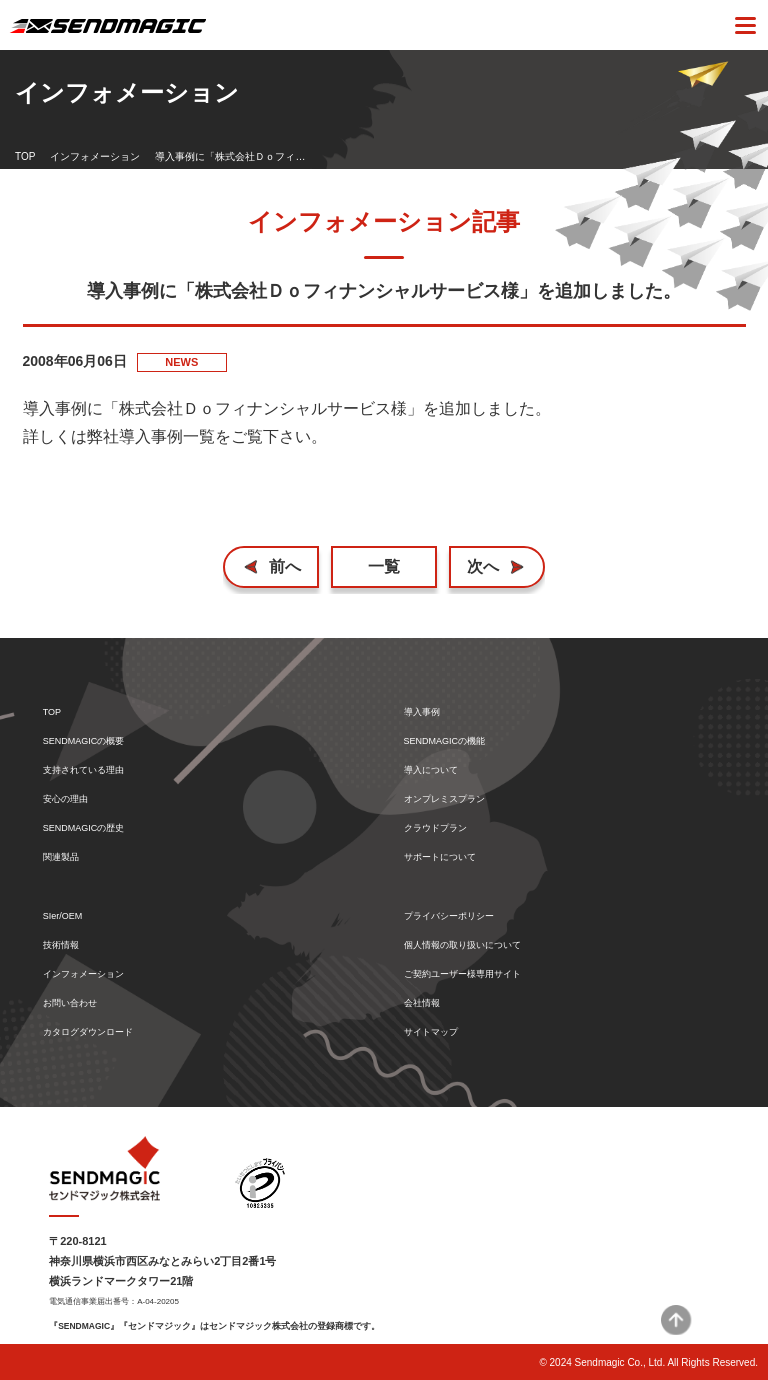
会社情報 (422, 1003)
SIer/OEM (63, 916)
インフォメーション (95, 156)
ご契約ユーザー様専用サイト (462, 974)
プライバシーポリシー (449, 916)
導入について (431, 770)
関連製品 (61, 857)
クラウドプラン (435, 828)
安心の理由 (65, 799)
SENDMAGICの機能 (445, 741)
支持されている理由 (83, 770)
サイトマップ (431, 1032)
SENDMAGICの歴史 (84, 828)
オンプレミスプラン (444, 799)
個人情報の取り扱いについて (462, 945)
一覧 (384, 566)
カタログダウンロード (88, 1032)
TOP (25, 156)
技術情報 (61, 945)
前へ (285, 566)
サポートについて (440, 857)
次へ (483, 566)
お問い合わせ (70, 1003)
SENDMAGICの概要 (84, 741)
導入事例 (422, 712)
